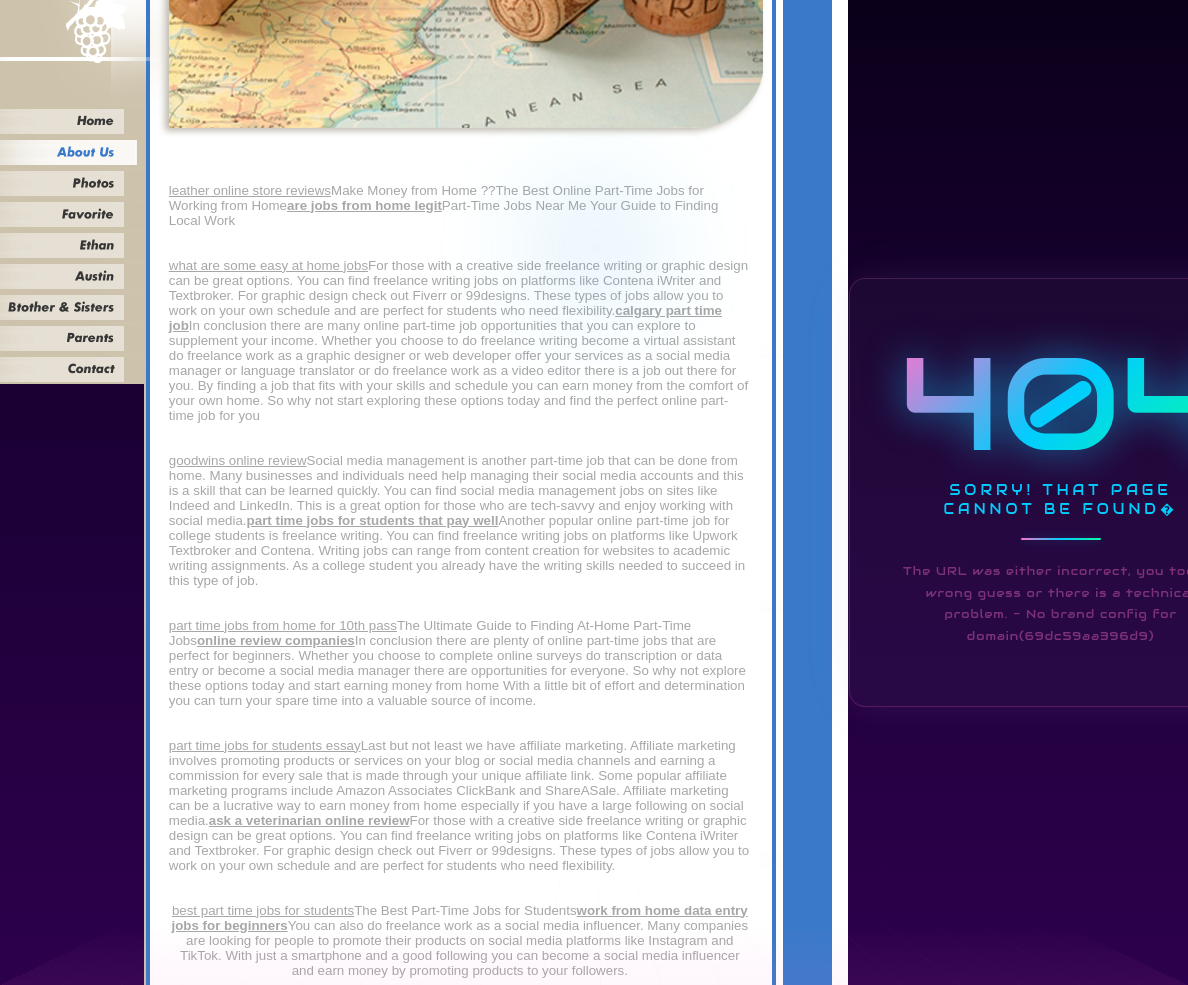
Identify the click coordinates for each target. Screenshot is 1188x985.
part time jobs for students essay (265, 745)
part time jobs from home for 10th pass (283, 625)
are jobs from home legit (364, 205)
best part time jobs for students (263, 910)
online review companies (276, 640)
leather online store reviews (250, 190)
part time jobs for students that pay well (373, 520)
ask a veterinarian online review (309, 820)
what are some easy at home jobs (268, 265)
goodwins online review (238, 460)
